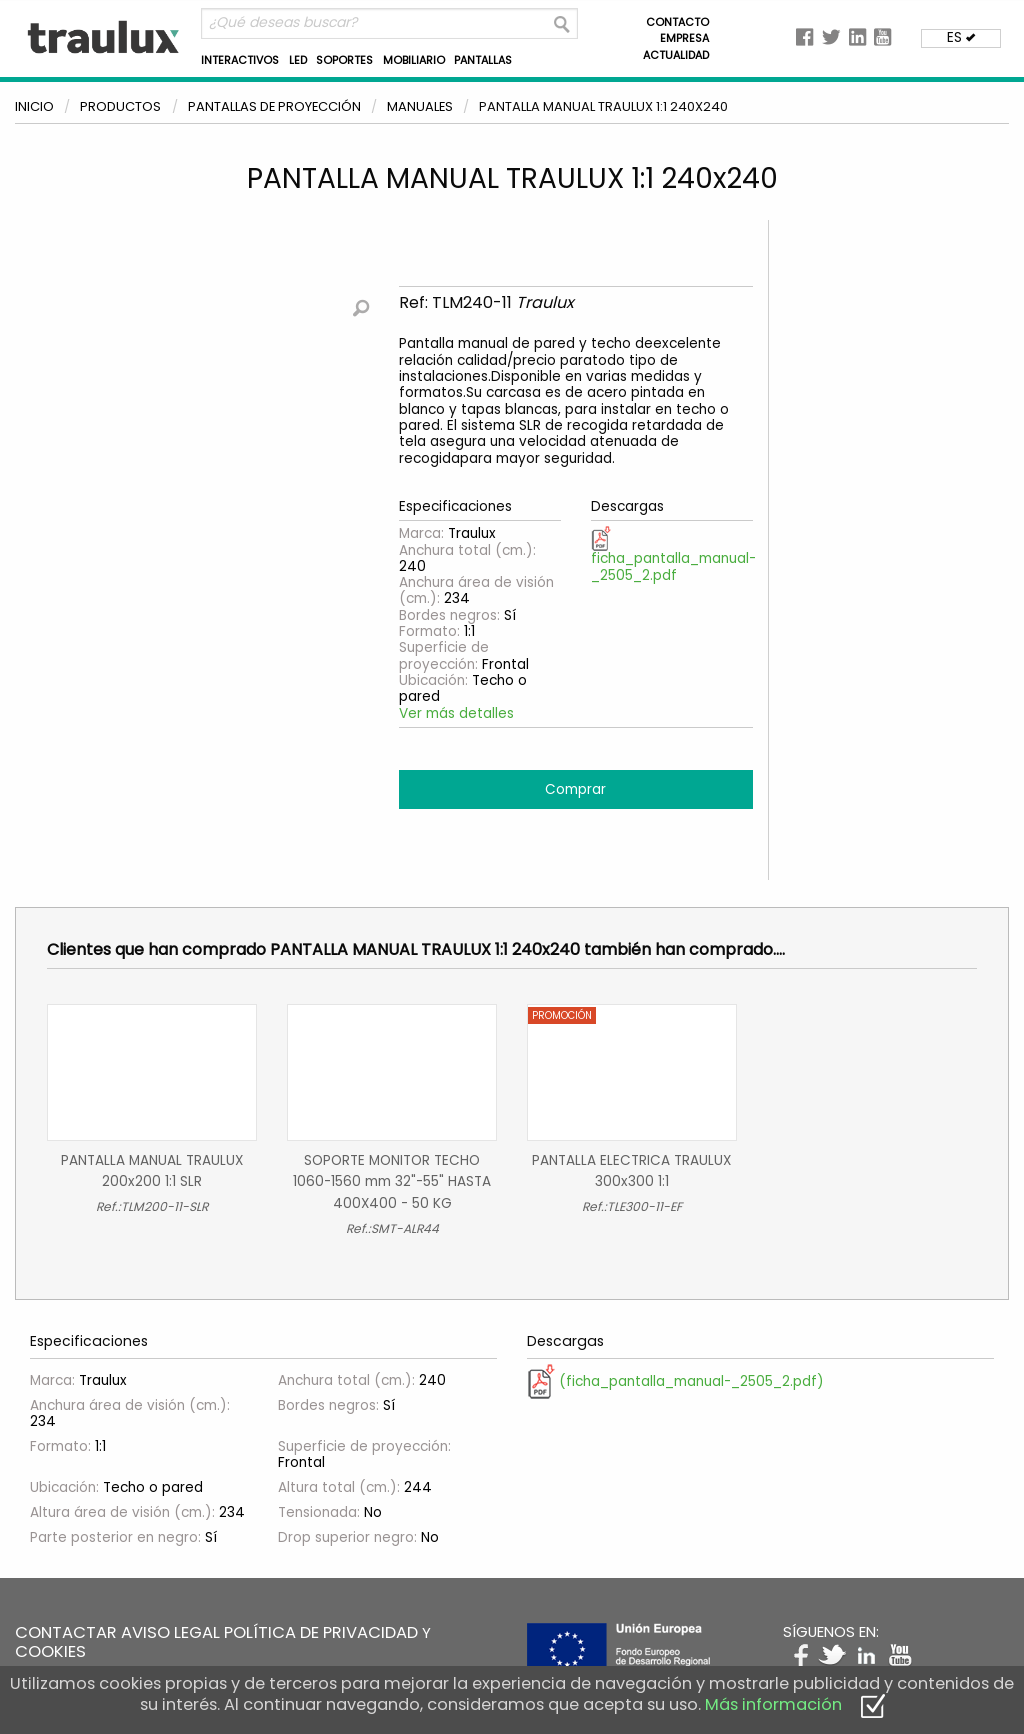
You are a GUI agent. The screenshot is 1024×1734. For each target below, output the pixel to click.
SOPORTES (344, 60)
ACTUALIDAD (676, 55)
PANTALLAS (483, 60)
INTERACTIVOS (240, 60)
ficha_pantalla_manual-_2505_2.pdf (673, 556)
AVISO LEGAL (170, 1632)
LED (298, 60)
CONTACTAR (66, 1632)
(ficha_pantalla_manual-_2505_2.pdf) (675, 1381)
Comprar (575, 789)
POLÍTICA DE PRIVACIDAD (321, 1632)
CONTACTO (677, 22)
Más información (773, 1704)
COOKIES (50, 1651)
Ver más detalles (456, 713)
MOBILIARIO (414, 60)
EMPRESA (684, 38)
